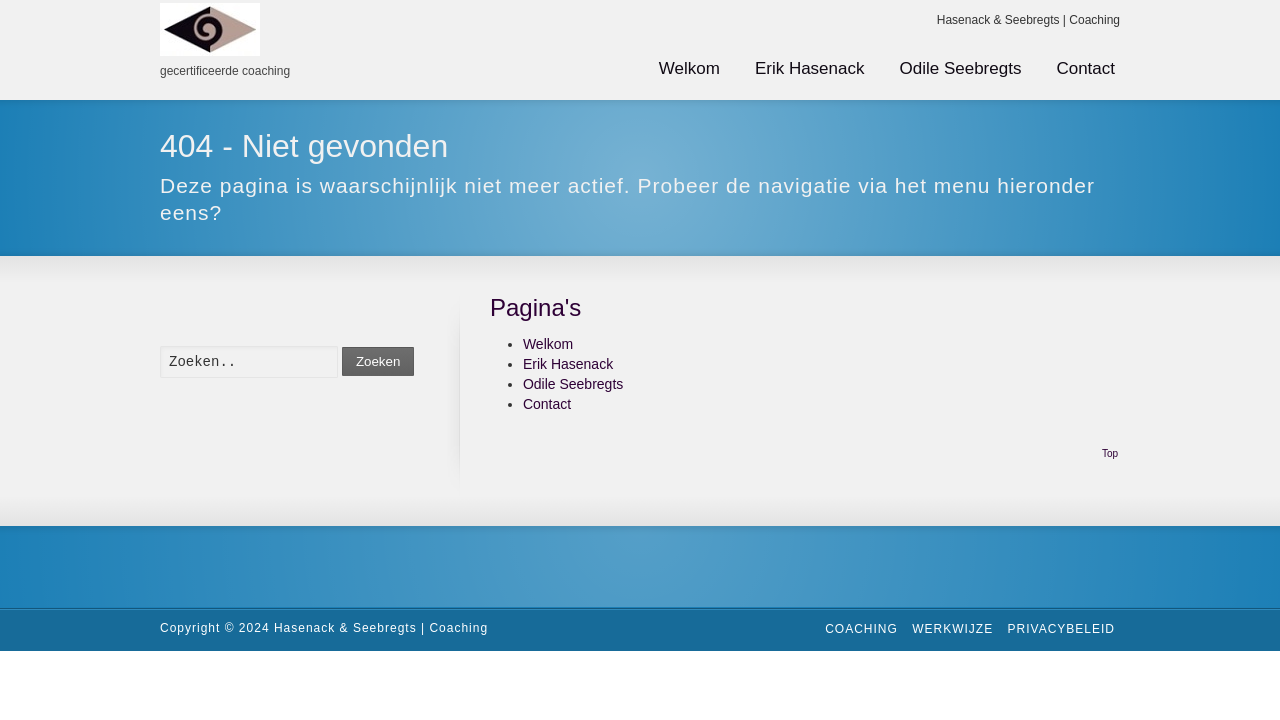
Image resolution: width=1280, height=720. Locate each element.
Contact (1085, 68)
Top (1110, 453)
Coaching (861, 629)
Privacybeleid (1061, 629)
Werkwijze (952, 629)
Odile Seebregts (961, 68)
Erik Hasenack (810, 68)
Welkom (689, 68)
